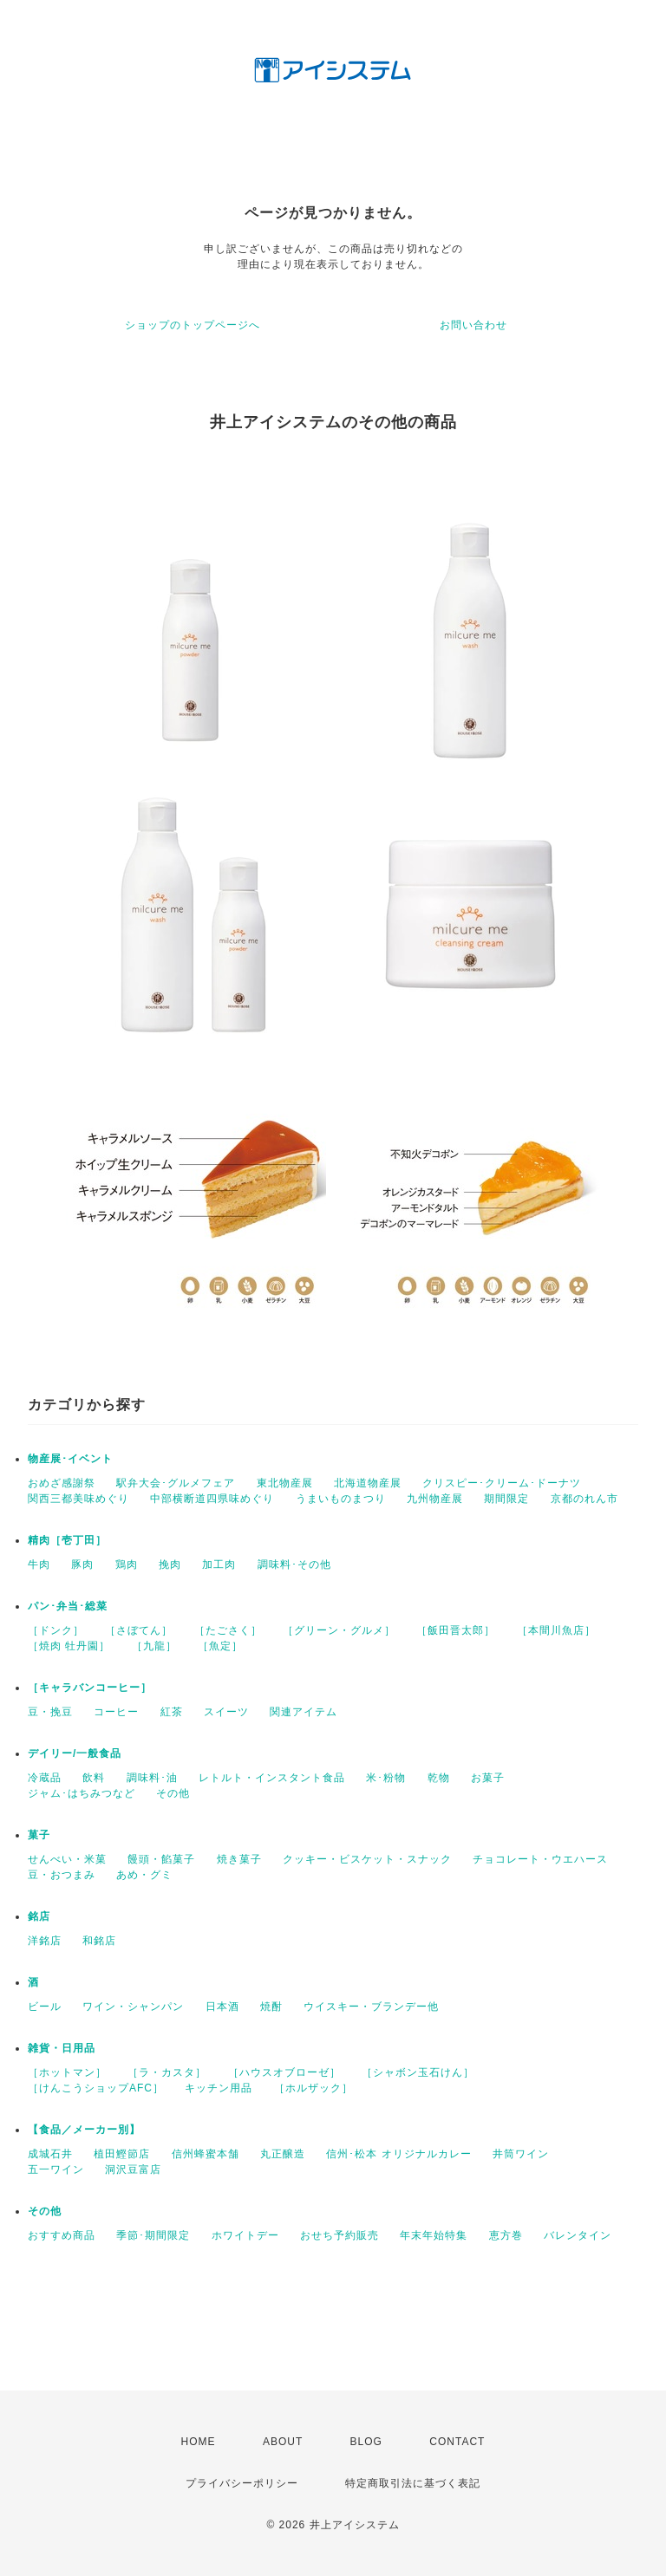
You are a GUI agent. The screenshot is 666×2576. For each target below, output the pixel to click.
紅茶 (171, 1712)
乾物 (439, 1778)
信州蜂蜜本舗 (205, 2154)
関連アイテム (303, 1712)
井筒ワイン (521, 2154)
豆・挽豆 (50, 1712)
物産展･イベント (70, 1459)
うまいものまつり (341, 1499)
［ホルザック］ (313, 2088)
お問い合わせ (473, 325)
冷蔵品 (45, 1778)
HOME (198, 2442)
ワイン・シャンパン (133, 2006)
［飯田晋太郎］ (455, 1630)
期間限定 (506, 1499)
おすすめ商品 (61, 2235)
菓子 (39, 1835)
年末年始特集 (433, 2235)
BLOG (366, 2442)
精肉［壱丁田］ (67, 1540)
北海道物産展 (368, 1483)
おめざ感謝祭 (61, 1483)
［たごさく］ (228, 1630)
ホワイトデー (245, 2235)
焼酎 (271, 2006)
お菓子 (488, 1778)
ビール (45, 2006)
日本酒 (222, 2006)
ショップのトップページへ (192, 325)
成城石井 (50, 2154)
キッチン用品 (218, 2088)
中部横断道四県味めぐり (212, 1499)
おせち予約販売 (339, 2235)
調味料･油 (152, 1778)
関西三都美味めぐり (78, 1499)
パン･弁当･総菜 (68, 1606)
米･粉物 (386, 1778)
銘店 (39, 1916)
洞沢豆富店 (133, 2169)
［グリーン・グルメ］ (339, 1630)
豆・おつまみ (61, 1875)
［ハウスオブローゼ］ (284, 2072)
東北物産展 (285, 1483)
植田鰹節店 (122, 2154)
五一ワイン (56, 2169)
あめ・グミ (144, 1875)
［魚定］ (220, 1646)
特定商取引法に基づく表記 (412, 2483)
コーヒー (116, 1712)
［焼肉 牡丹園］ (69, 1646)
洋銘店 (45, 1941)
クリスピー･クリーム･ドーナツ (501, 1483)
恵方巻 (506, 2235)
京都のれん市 (584, 1499)
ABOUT (283, 2442)
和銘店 (99, 1941)
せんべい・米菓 (67, 1859)
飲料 (93, 1778)
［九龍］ (154, 1646)
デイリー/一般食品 (74, 1753)
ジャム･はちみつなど (81, 1793)
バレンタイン (577, 2235)
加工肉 (219, 1564)
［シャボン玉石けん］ (418, 2072)
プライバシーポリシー (242, 2483)
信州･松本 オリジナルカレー (398, 2154)
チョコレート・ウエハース (540, 1859)
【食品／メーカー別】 (84, 2130)
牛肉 (39, 1564)
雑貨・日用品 (61, 2048)
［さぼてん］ (139, 1630)
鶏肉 (126, 1564)
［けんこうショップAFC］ (96, 2088)
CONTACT (457, 2442)
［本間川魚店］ (556, 1630)
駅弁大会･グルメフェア (175, 1483)
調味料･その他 (294, 1564)
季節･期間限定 (153, 2235)
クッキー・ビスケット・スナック (367, 1859)
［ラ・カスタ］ (166, 2072)
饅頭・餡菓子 (161, 1859)
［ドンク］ (56, 1630)
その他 (173, 1793)
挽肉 (170, 1564)
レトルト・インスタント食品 (272, 1778)
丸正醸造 (282, 2154)
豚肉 (82, 1564)
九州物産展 (435, 1499)
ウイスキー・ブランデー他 (371, 2006)
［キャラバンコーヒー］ (90, 1688)
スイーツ (226, 1712)
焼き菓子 (239, 1859)
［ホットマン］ (67, 2072)
